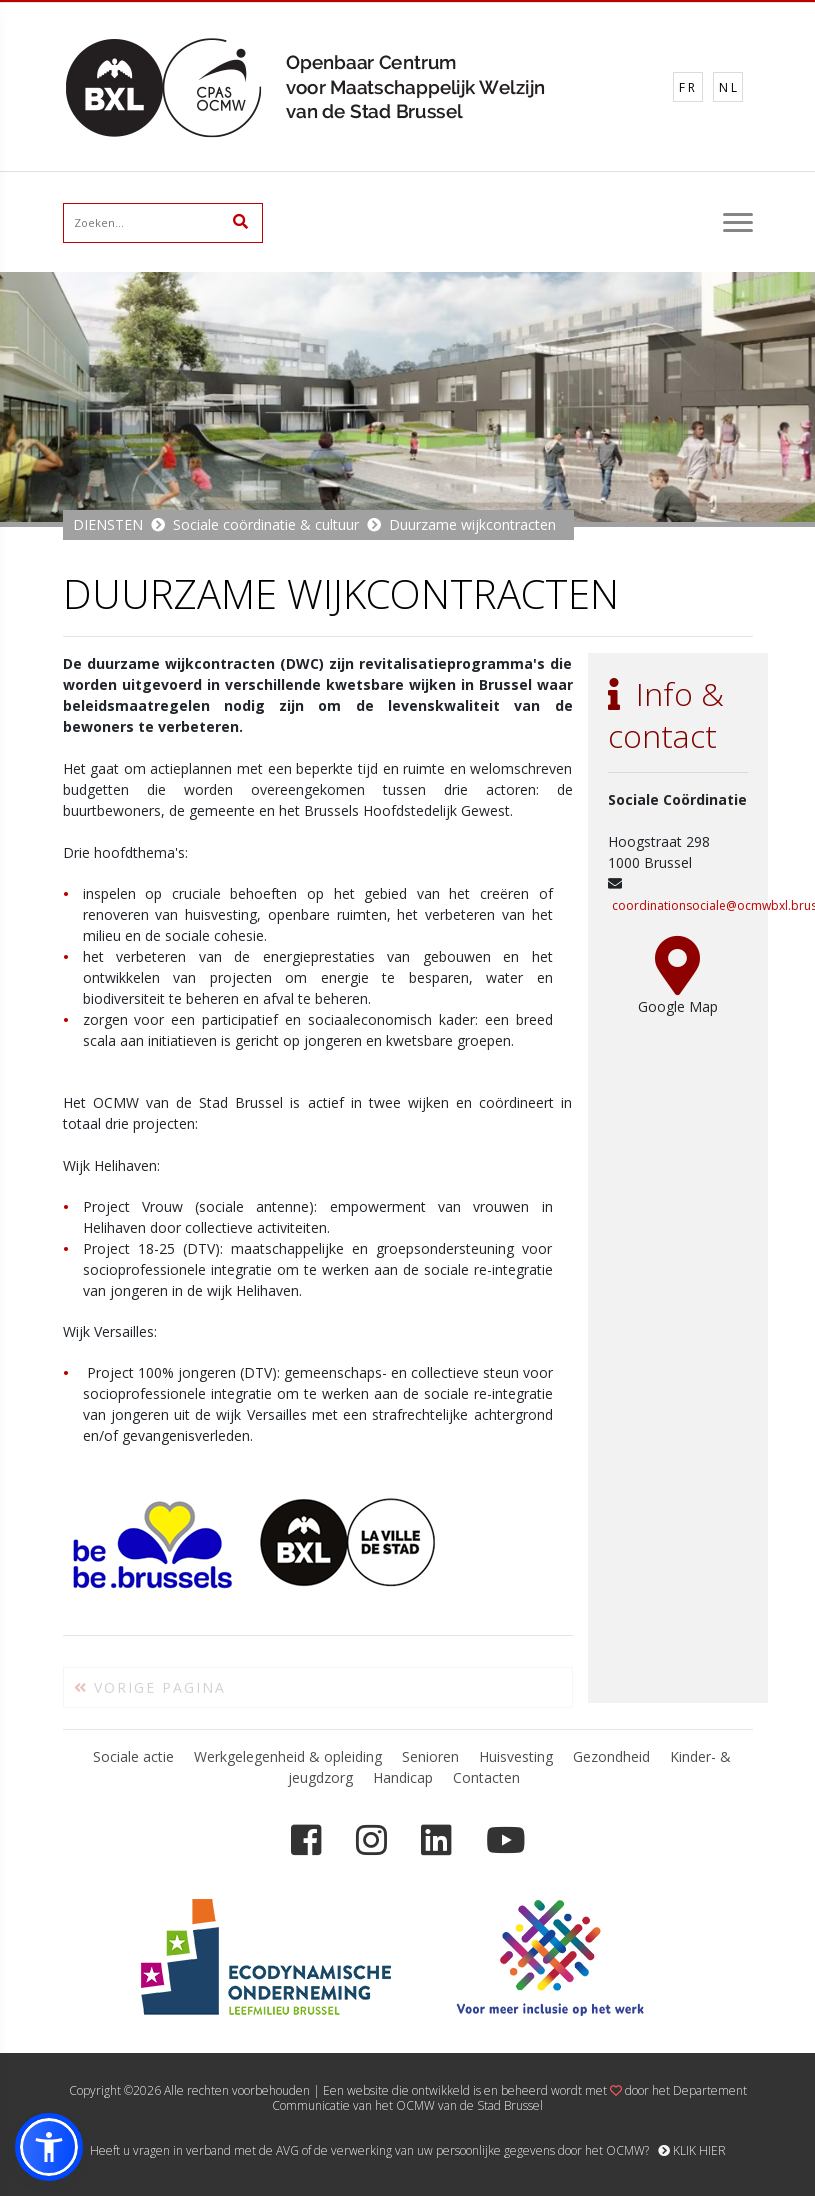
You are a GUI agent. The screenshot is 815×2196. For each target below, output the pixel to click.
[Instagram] (371, 1840)
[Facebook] (306, 1840)
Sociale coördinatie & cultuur (266, 524)
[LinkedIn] (436, 1840)
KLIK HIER (692, 2150)
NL (729, 87)
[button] (49, 2147)
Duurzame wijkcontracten (472, 524)
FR (688, 87)
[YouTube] (505, 1840)
